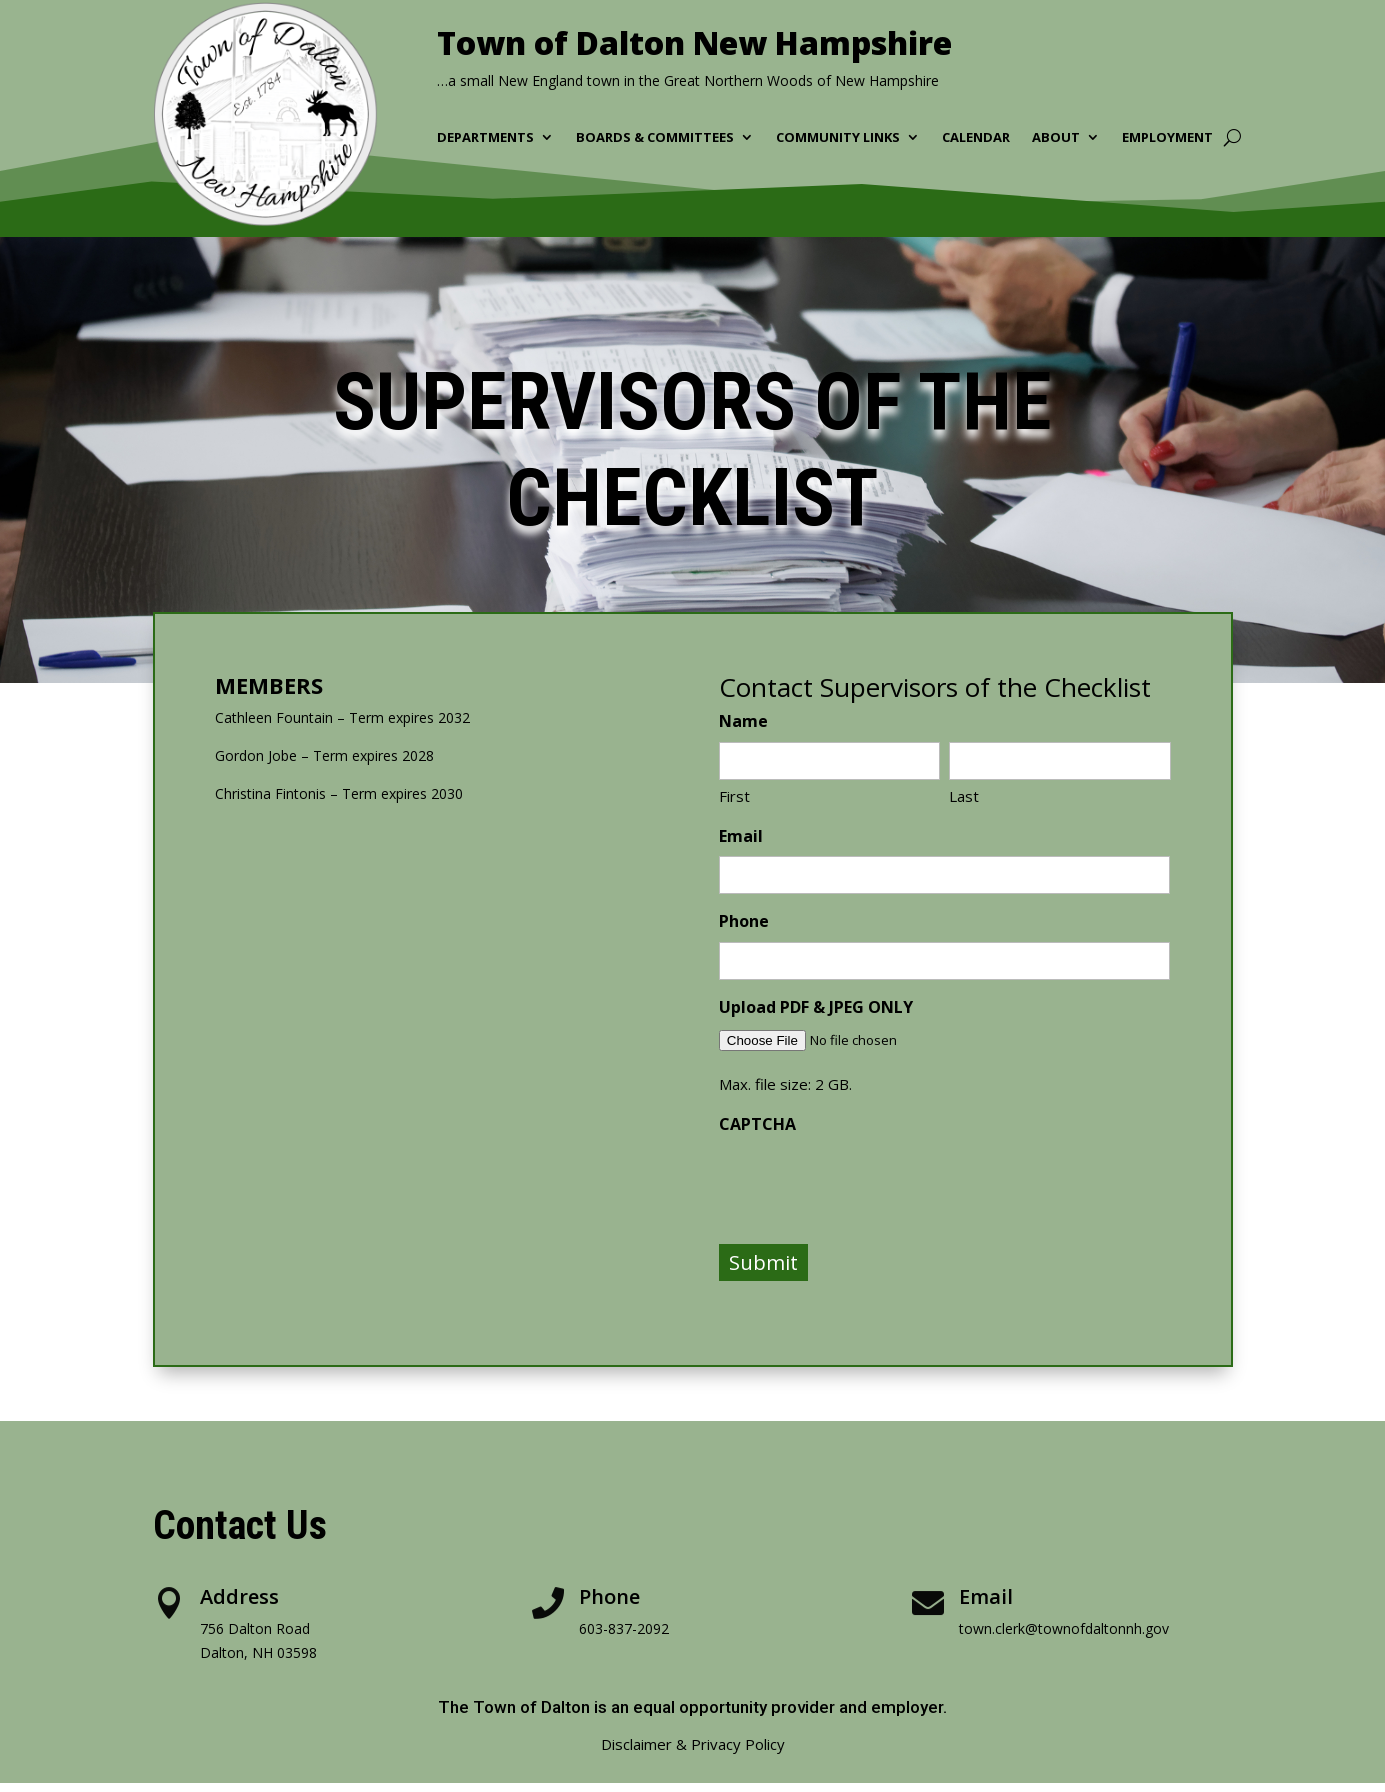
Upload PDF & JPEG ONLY (816, 1007)
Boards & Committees (655, 138)
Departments (485, 138)
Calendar (976, 138)
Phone (744, 921)
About (1056, 138)
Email (741, 836)
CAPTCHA (757, 1124)
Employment (1167, 138)
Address (239, 1596)
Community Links (838, 138)
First (734, 796)
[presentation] (871, 1183)
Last (964, 796)
